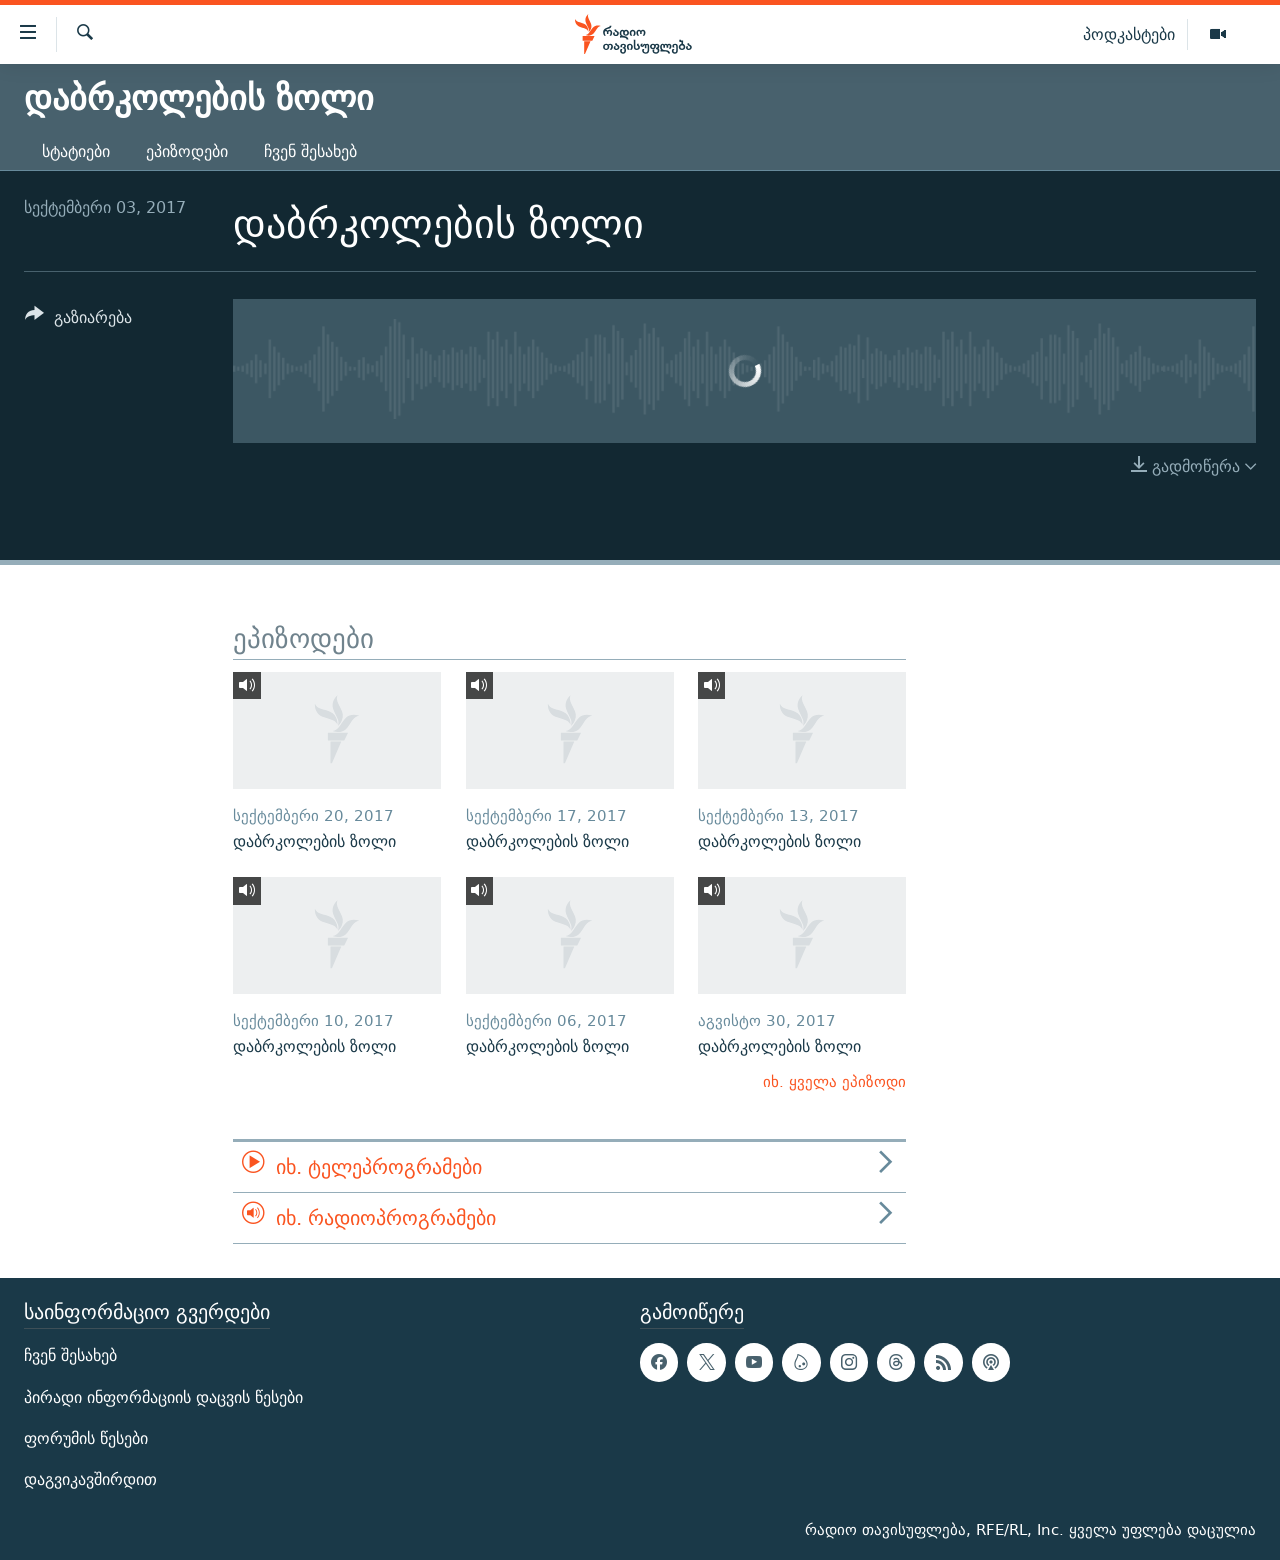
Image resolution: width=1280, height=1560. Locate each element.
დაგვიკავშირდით (90, 1479)
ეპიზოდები (187, 151)
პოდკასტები (1129, 34)
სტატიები (76, 151)
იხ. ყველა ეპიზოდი (834, 1081)
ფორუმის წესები (86, 1438)
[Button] (78, 320)
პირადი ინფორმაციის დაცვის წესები (163, 1397)
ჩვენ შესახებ (310, 151)
